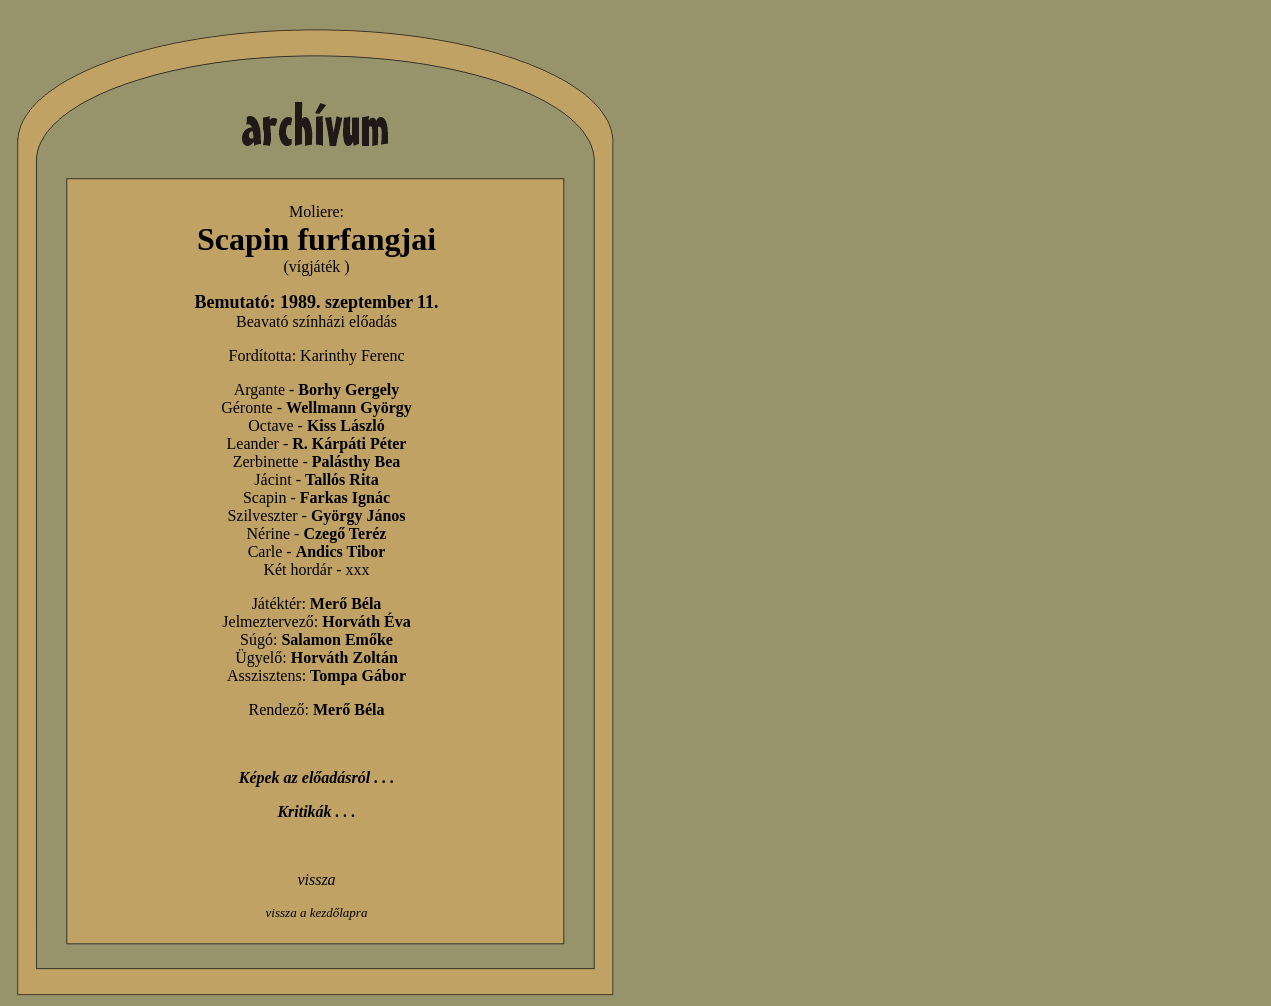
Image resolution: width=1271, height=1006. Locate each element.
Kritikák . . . (316, 811)
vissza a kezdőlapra (317, 912)
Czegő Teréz (344, 533)
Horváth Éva (366, 621)
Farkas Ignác (345, 497)
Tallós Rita (342, 479)
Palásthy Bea (356, 461)
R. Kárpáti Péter (349, 443)
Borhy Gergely (348, 389)
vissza (316, 879)
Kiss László (346, 425)
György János (358, 515)
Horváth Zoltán (344, 657)
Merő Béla (346, 603)
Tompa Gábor (358, 675)
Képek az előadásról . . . (317, 777)
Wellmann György (349, 407)
